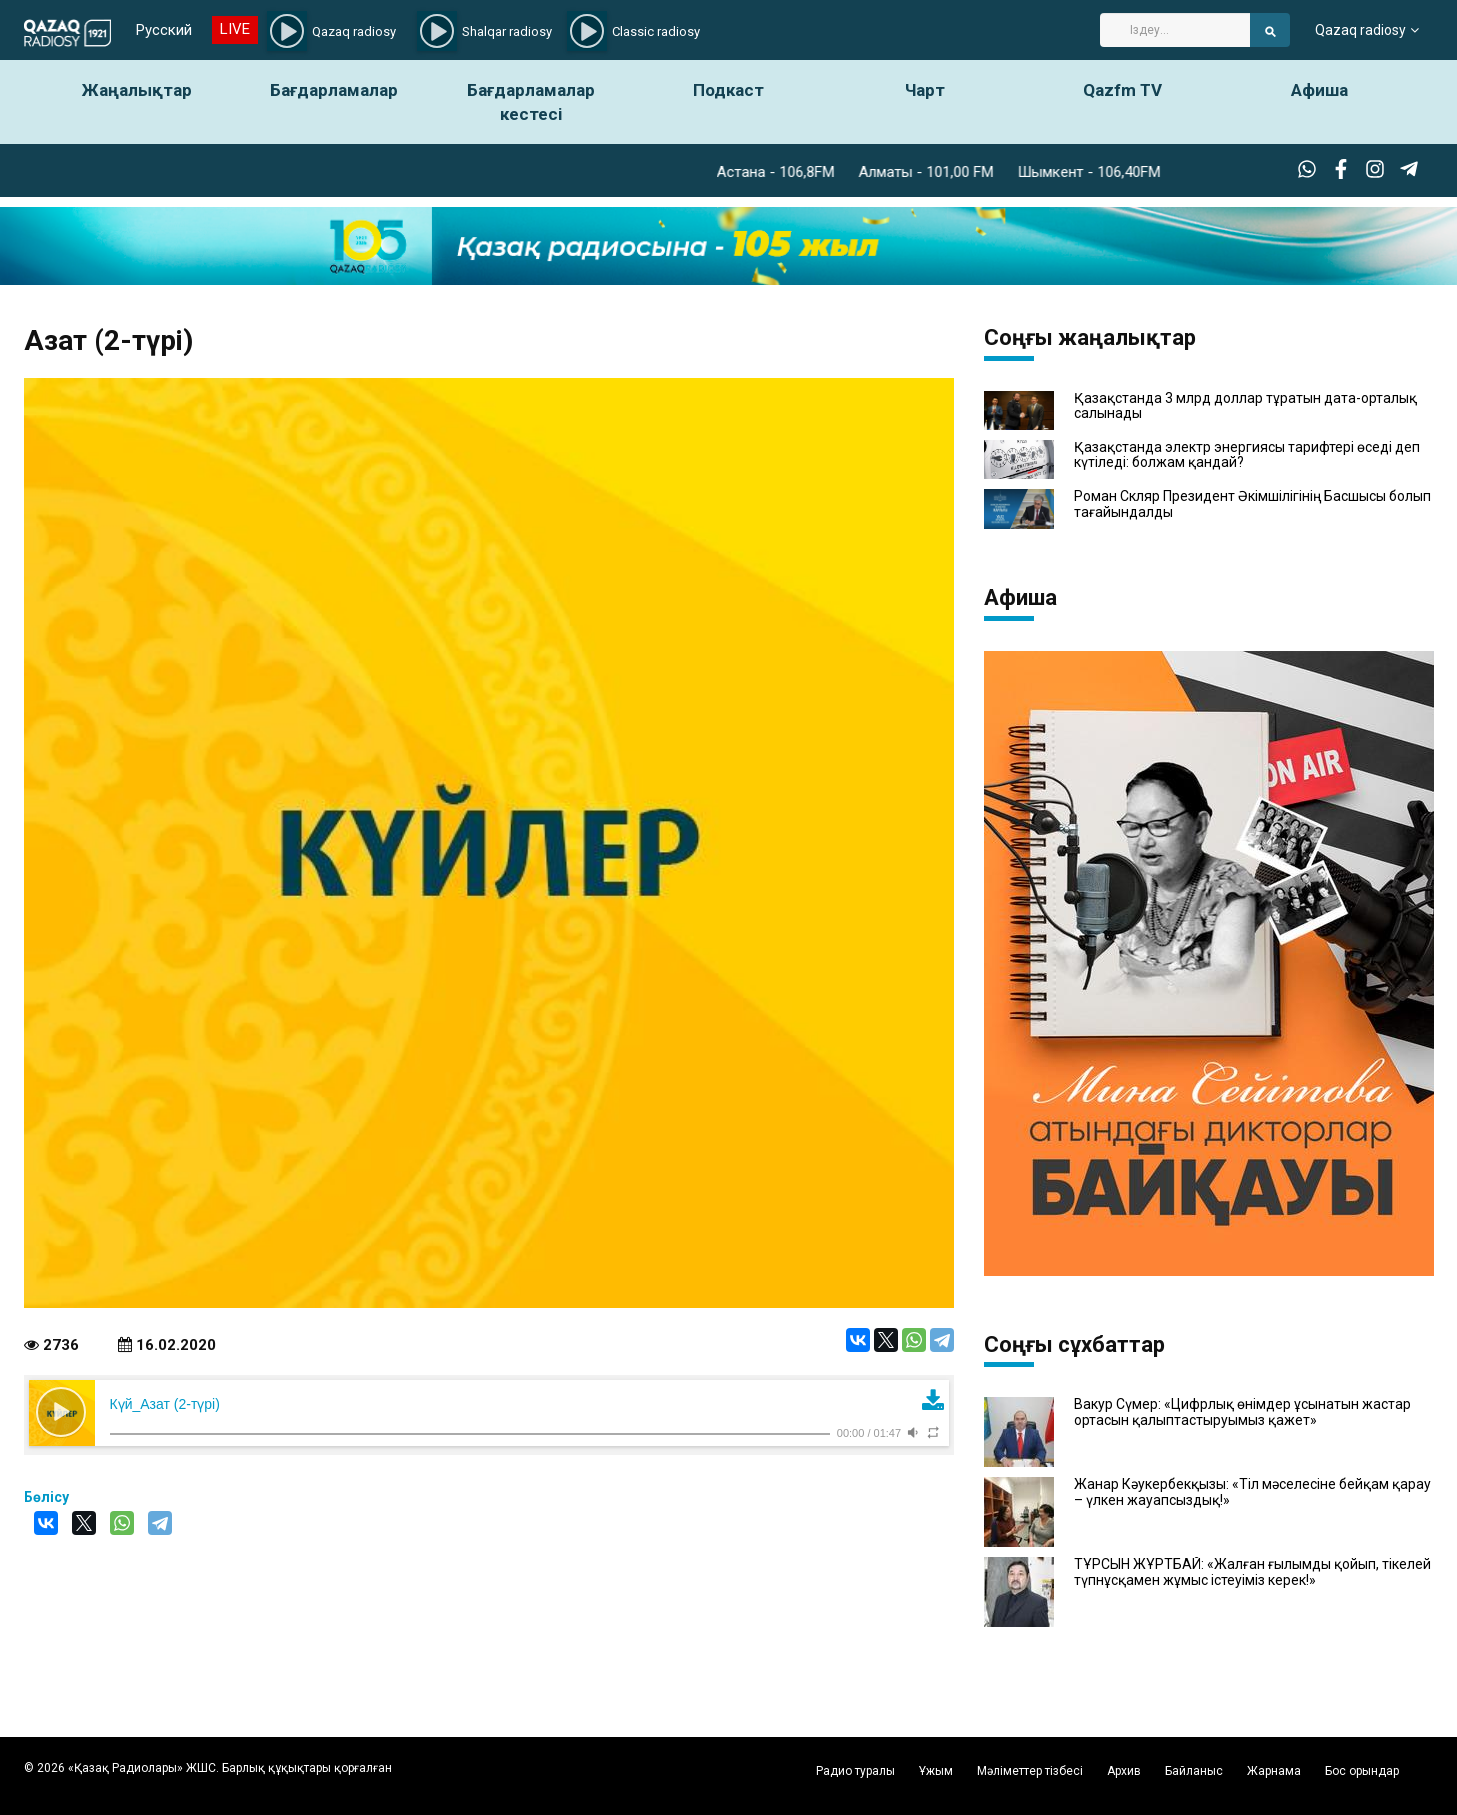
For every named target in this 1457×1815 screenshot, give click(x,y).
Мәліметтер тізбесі (1030, 1771)
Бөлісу (46, 1497)
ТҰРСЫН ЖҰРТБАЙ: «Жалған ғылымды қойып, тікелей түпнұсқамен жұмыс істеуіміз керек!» (1252, 1572)
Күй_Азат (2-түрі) (165, 1404)
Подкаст (728, 90)
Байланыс (1194, 1771)
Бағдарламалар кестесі (531, 102)
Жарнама (1274, 1771)
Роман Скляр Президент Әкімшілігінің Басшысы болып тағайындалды (1252, 504)
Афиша (1319, 90)
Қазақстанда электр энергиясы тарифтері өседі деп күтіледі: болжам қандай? (1247, 455)
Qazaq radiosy (1360, 30)
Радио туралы (855, 1771)
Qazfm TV (1122, 90)
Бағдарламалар (334, 90)
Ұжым (936, 1771)
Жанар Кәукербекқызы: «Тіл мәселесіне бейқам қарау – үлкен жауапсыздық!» (1252, 1492)
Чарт (925, 90)
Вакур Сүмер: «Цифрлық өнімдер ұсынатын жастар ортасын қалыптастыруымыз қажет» (1242, 1412)
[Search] (1175, 30)
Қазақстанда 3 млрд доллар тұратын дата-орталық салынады (1245, 406)
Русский (164, 30)
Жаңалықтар (137, 90)
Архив (1124, 1771)
